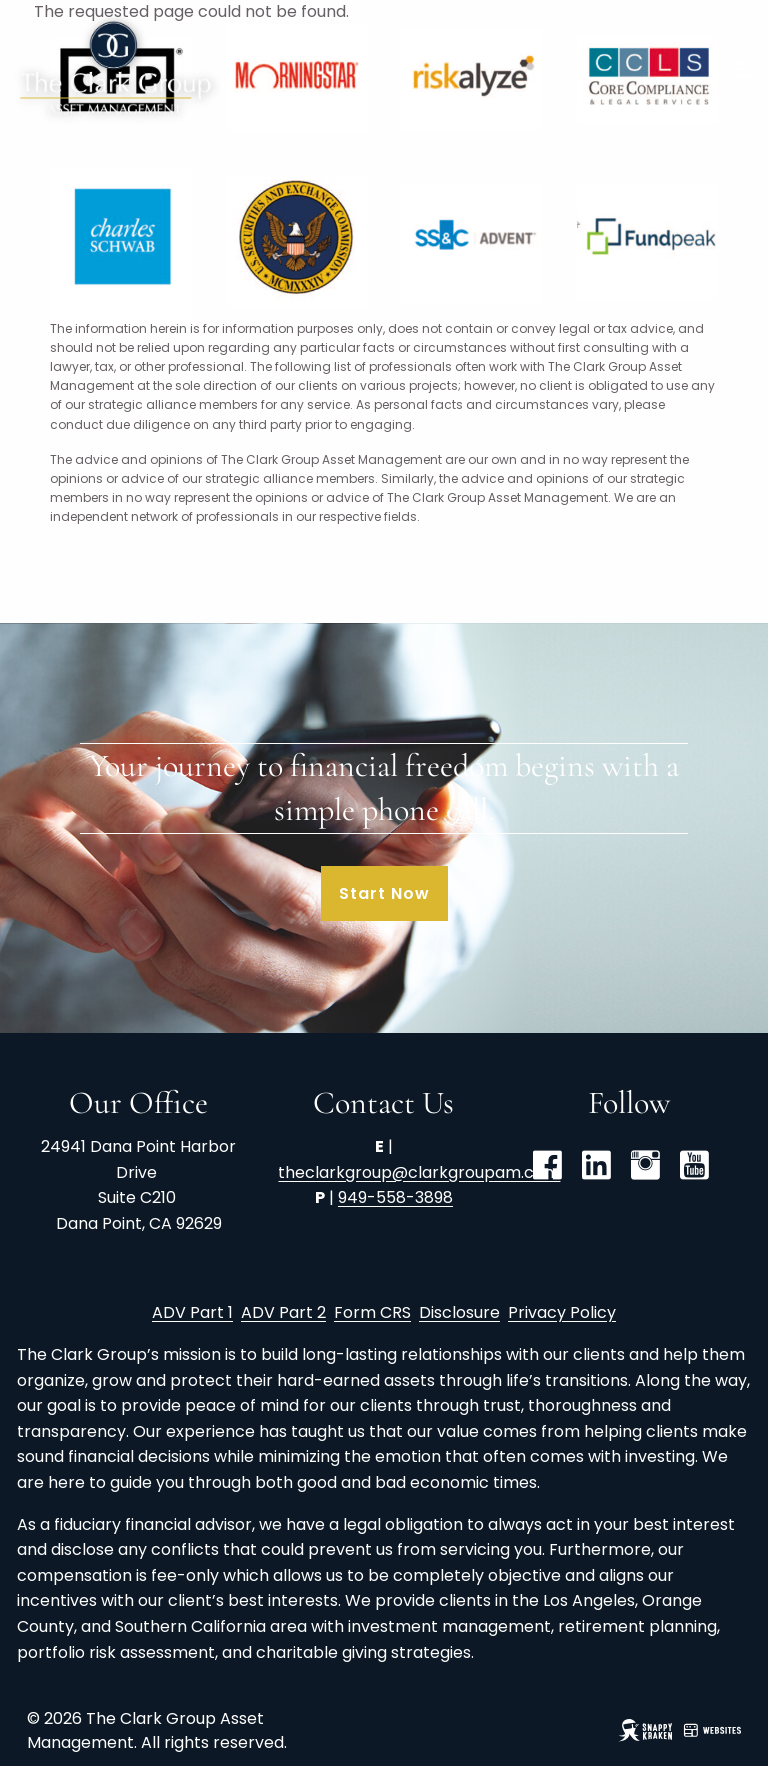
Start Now (384, 893)
